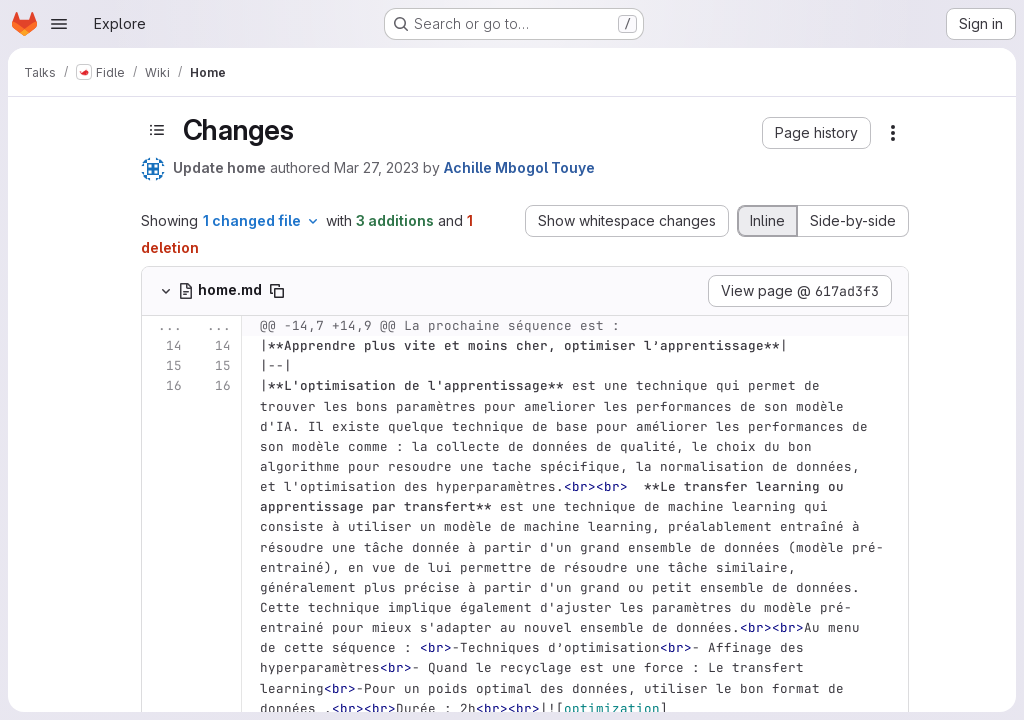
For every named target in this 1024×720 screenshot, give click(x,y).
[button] (816, 133)
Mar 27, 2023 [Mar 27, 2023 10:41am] (376, 167)
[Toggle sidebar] (157, 130)
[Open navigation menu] (59, 24)
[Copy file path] (277, 291)
